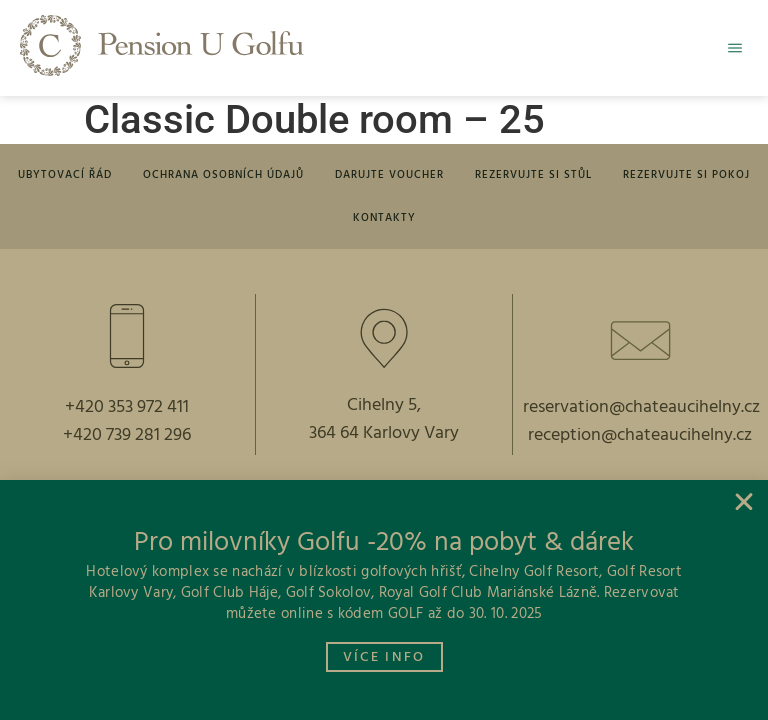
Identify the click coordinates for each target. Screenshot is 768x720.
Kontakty (384, 223)
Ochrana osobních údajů (228, 177)
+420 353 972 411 (127, 414)
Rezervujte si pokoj (676, 177)
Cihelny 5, (384, 412)
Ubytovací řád (75, 177)
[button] (730, 48)
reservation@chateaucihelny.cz (641, 414)
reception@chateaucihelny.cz (640, 442)
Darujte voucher (389, 177)
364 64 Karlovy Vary (384, 440)
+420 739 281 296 (127, 442)
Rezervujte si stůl (528, 177)
